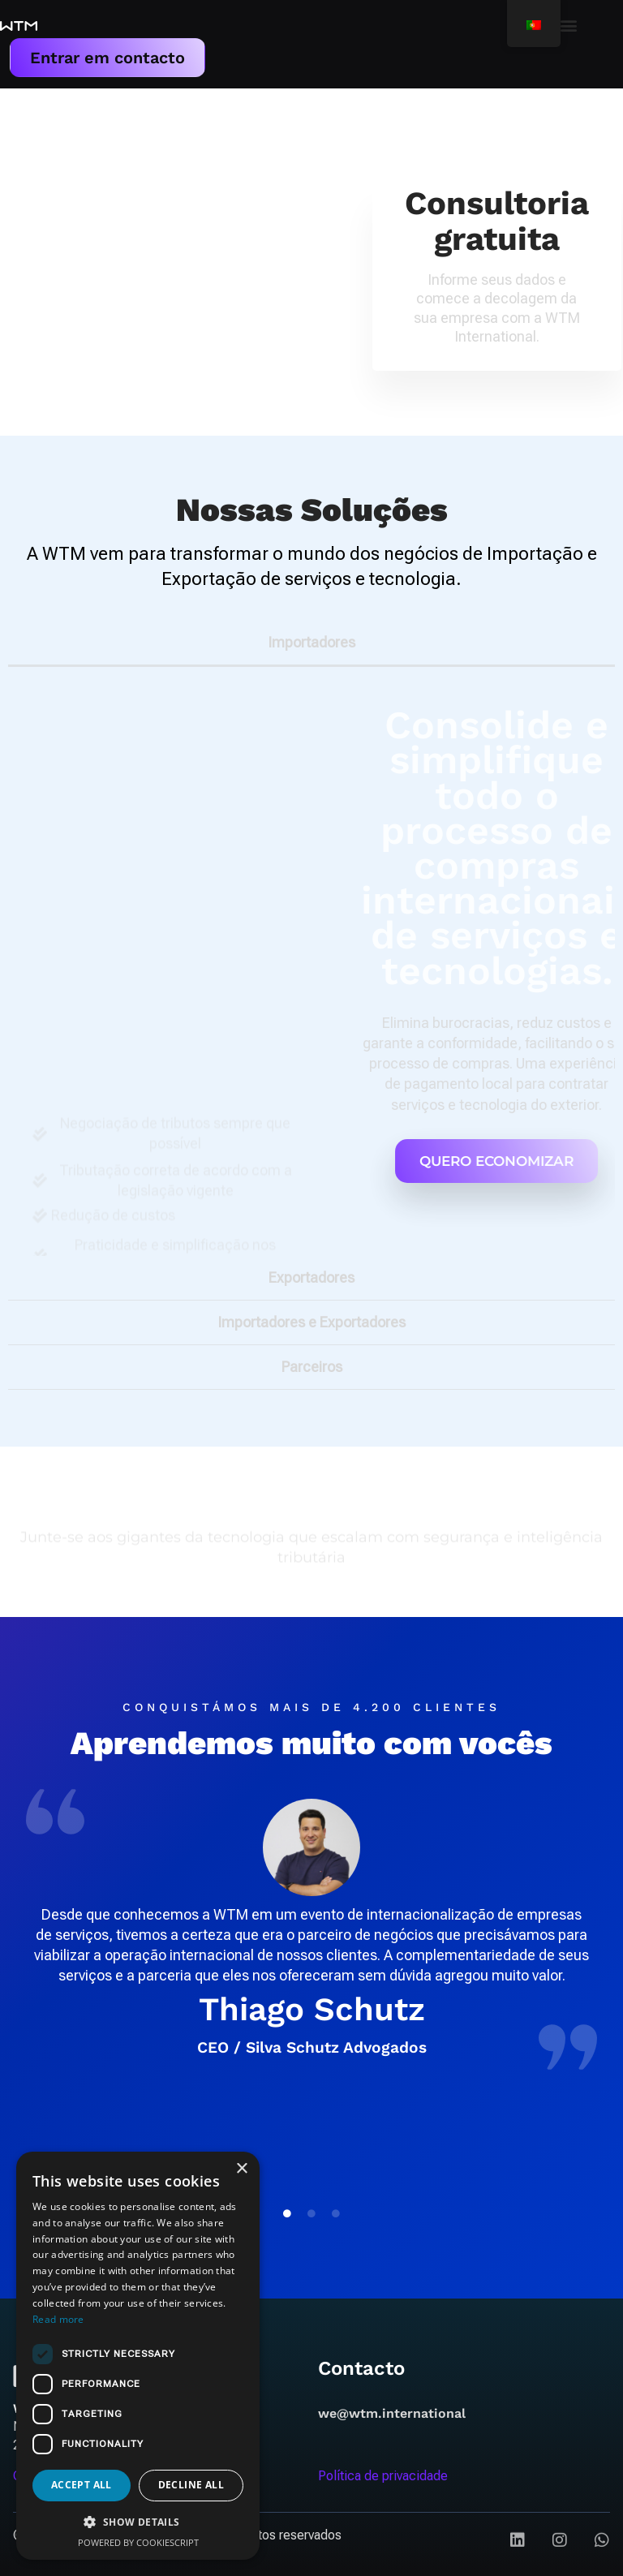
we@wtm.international (392, 2411)
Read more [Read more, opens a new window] (58, 2319)
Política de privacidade (383, 2475)
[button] (569, 24)
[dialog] (138, 2356)
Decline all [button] (191, 2485)
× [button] (241, 2169)
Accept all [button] (81, 2485)
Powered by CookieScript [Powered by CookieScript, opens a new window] (138, 2542)
